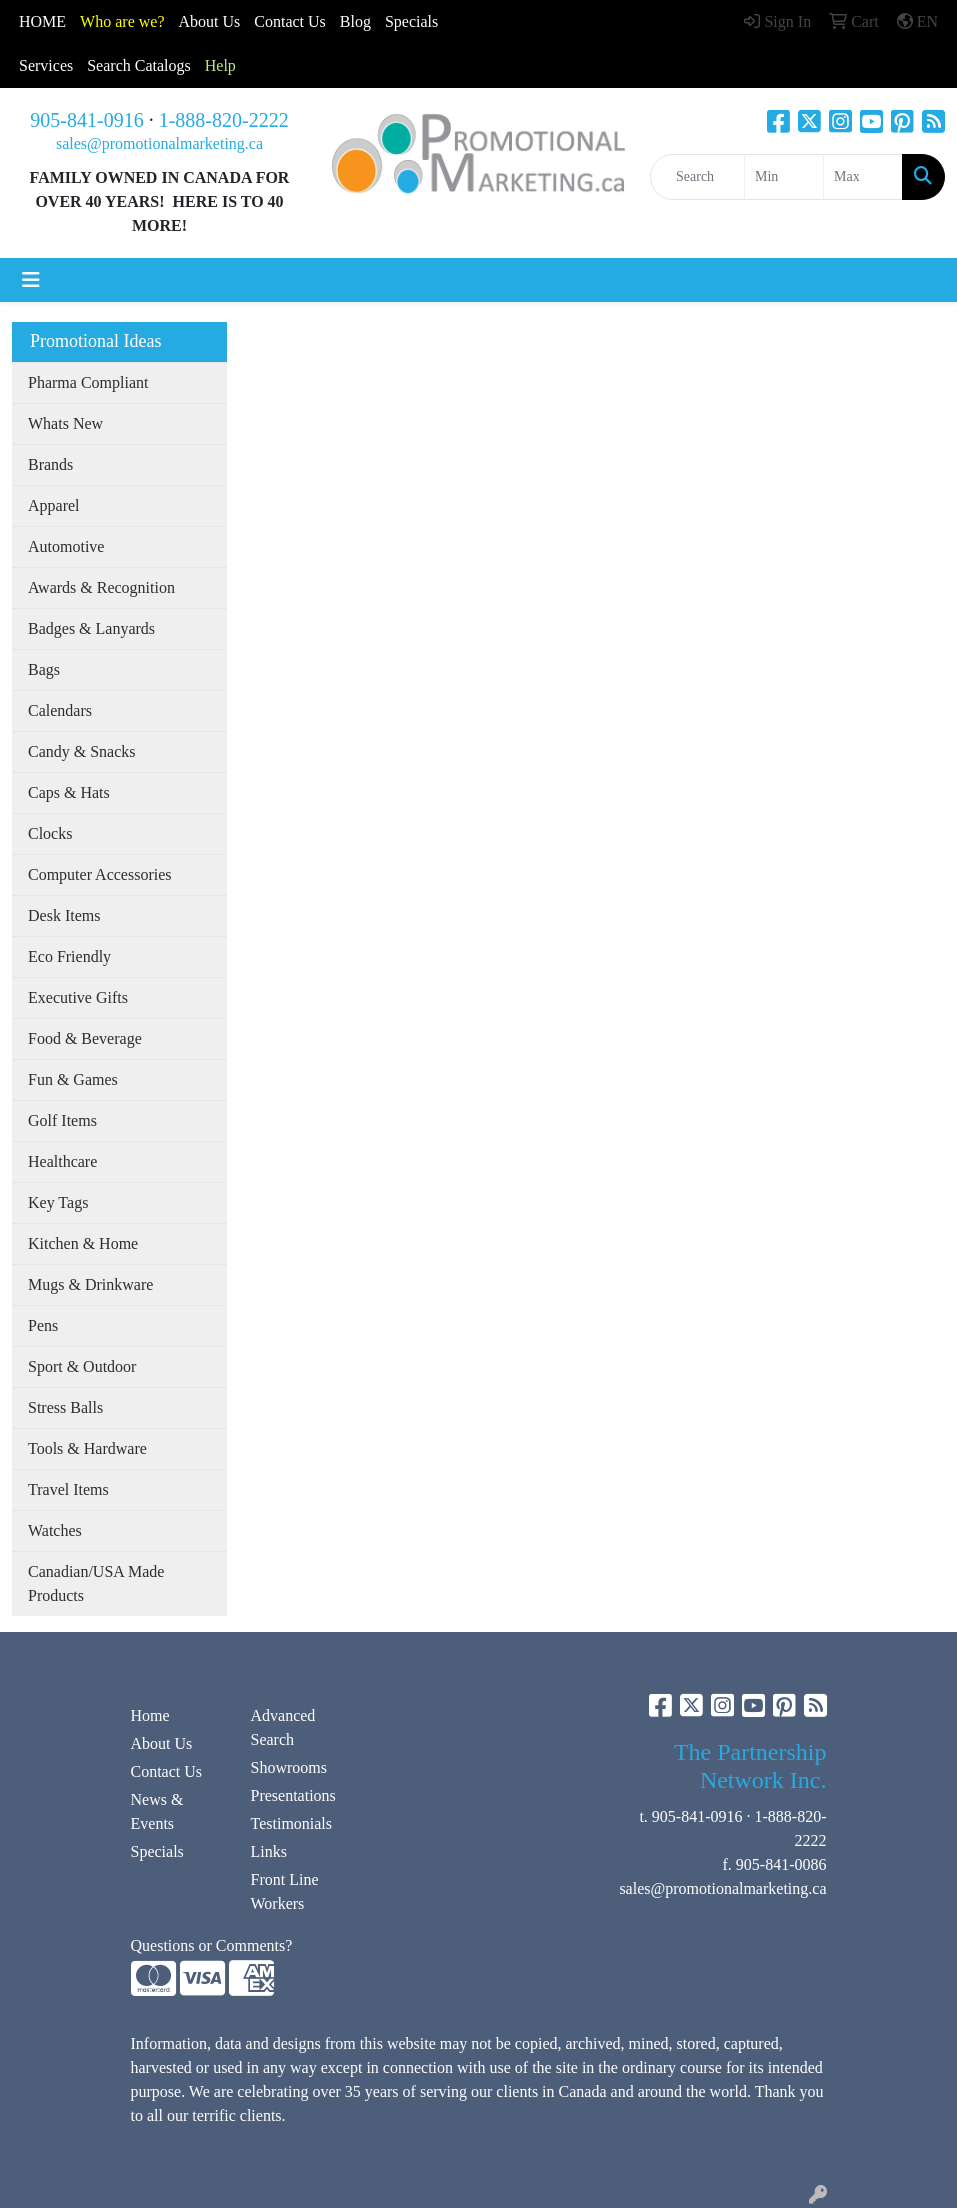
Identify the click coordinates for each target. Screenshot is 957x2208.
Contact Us (167, 1771)
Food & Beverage (85, 1038)
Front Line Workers (285, 1891)
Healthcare (62, 1161)
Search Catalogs (139, 65)
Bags (44, 669)
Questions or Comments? (212, 1945)
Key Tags (58, 1202)
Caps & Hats (69, 792)
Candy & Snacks (82, 751)
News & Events (157, 1811)
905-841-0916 (86, 120)
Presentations (293, 1795)
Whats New (65, 423)
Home (150, 1715)
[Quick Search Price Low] (784, 177)
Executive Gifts (78, 997)
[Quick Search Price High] (863, 177)
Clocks (50, 833)
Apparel (54, 505)
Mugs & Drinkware (90, 1284)
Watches (55, 1530)
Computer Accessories (100, 874)
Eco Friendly (69, 956)
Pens (43, 1325)
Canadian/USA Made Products (96, 1583)
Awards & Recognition (101, 587)
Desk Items (64, 915)
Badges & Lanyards (91, 628)
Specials (411, 21)
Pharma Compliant (88, 382)
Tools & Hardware (87, 1448)
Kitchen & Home (83, 1243)
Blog (355, 21)
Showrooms (289, 1767)
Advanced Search (283, 1727)
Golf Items (62, 1120)
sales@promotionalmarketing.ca (159, 143)
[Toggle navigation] (31, 280)
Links (269, 1851)
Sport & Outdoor (82, 1366)
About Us (210, 21)
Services (46, 65)
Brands (50, 464)
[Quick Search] (697, 177)
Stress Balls (65, 1407)
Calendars (60, 710)
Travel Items (68, 1489)
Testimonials (292, 1823)
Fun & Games (73, 1079)
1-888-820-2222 (224, 120)
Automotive (66, 546)
